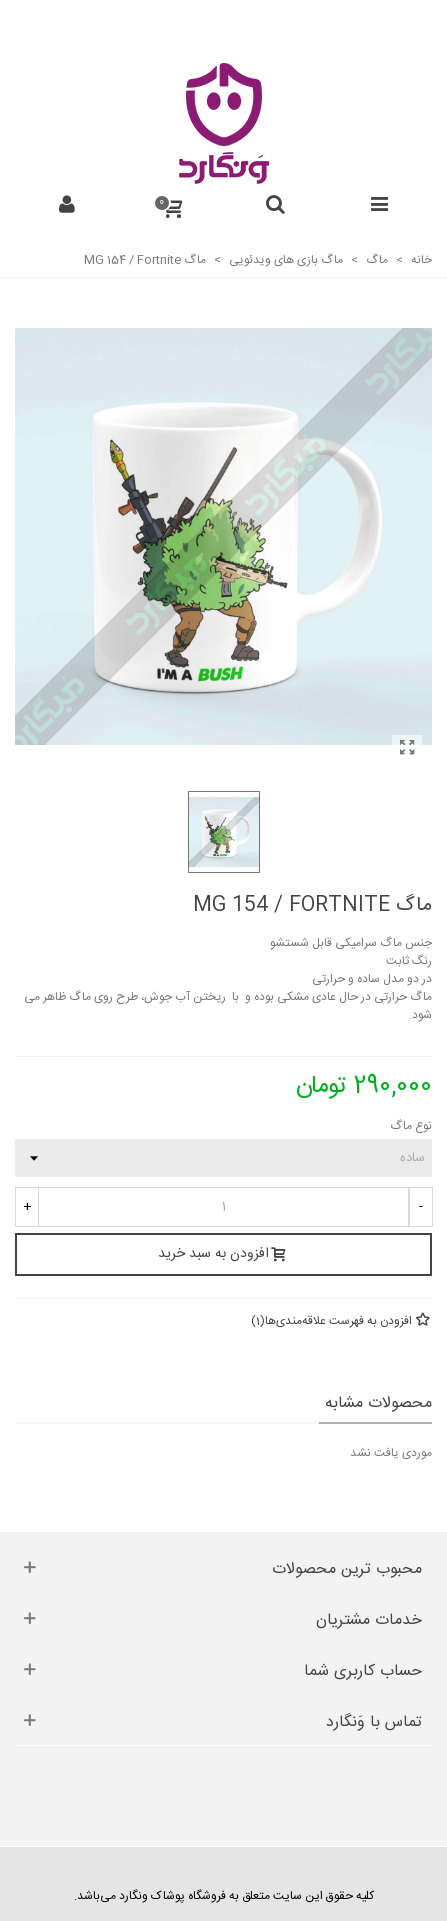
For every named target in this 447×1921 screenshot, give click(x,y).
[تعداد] (223, 1207)
